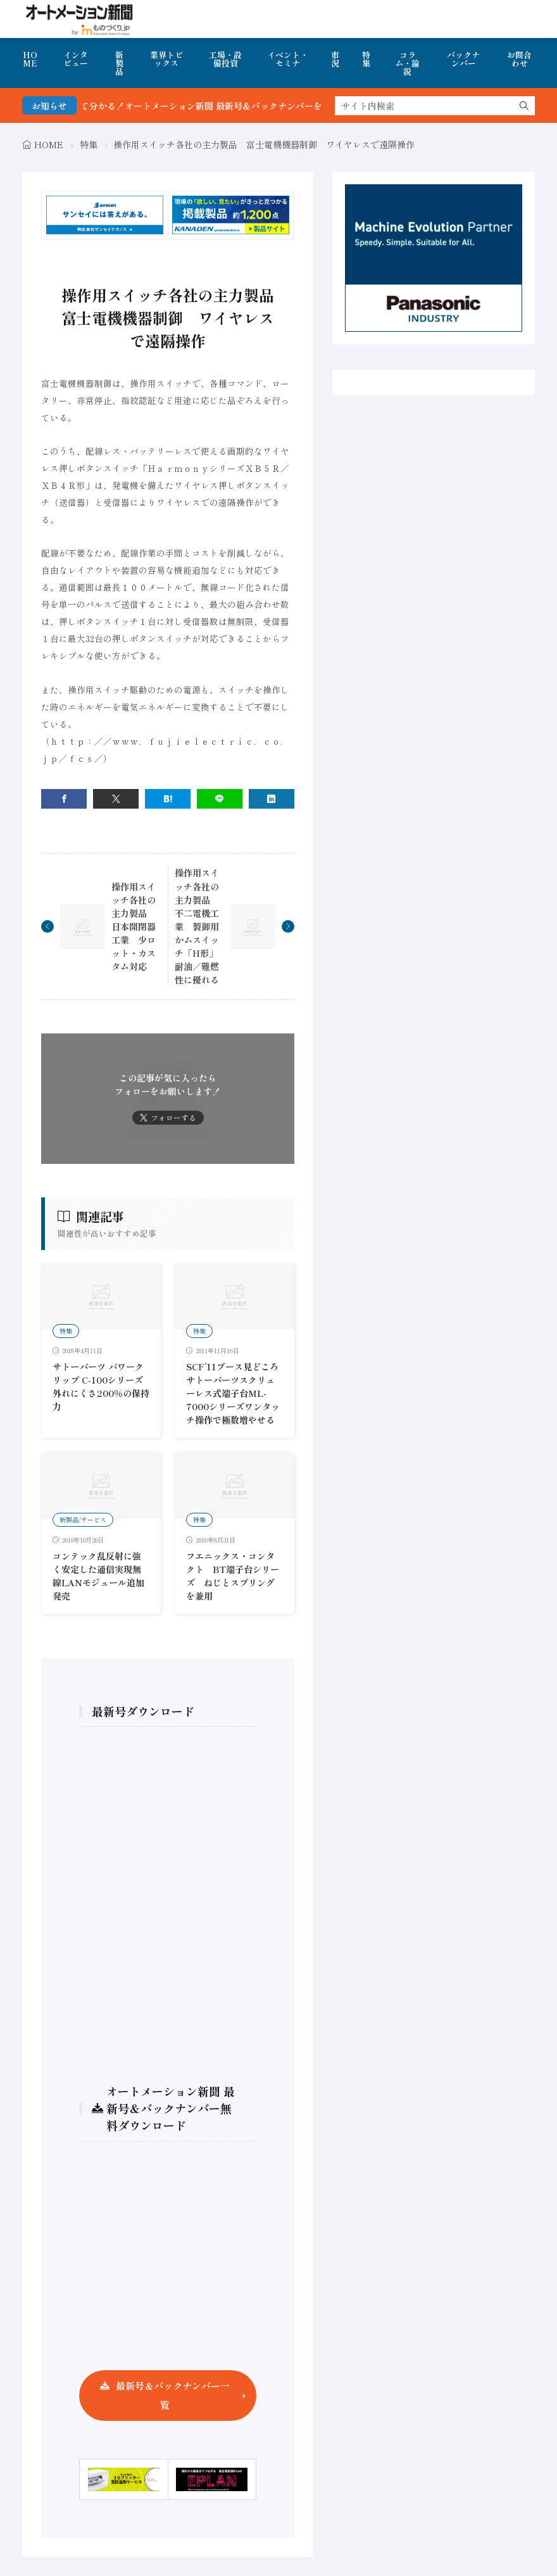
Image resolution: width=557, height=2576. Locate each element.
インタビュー (75, 59)
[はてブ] (168, 799)
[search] (524, 105)
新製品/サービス (82, 1519)
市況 (335, 59)
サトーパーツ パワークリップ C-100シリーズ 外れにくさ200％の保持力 (101, 1386)
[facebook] (64, 799)
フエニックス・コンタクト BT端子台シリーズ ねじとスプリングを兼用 (232, 1576)
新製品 (119, 63)
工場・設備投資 (225, 59)
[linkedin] (271, 799)
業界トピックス (166, 59)
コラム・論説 (407, 63)
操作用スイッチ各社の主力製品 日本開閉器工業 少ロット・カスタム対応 (133, 926)
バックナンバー (463, 59)
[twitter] (116, 799)
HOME (30, 59)
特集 (366, 59)
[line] (219, 799)
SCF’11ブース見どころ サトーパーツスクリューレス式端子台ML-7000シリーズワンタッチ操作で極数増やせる (236, 1393)
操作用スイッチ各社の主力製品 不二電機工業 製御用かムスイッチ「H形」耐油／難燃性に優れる (197, 926)
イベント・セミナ (287, 59)
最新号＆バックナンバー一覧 (173, 2395)
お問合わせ (519, 59)
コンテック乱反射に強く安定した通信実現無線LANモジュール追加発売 (98, 1576)
